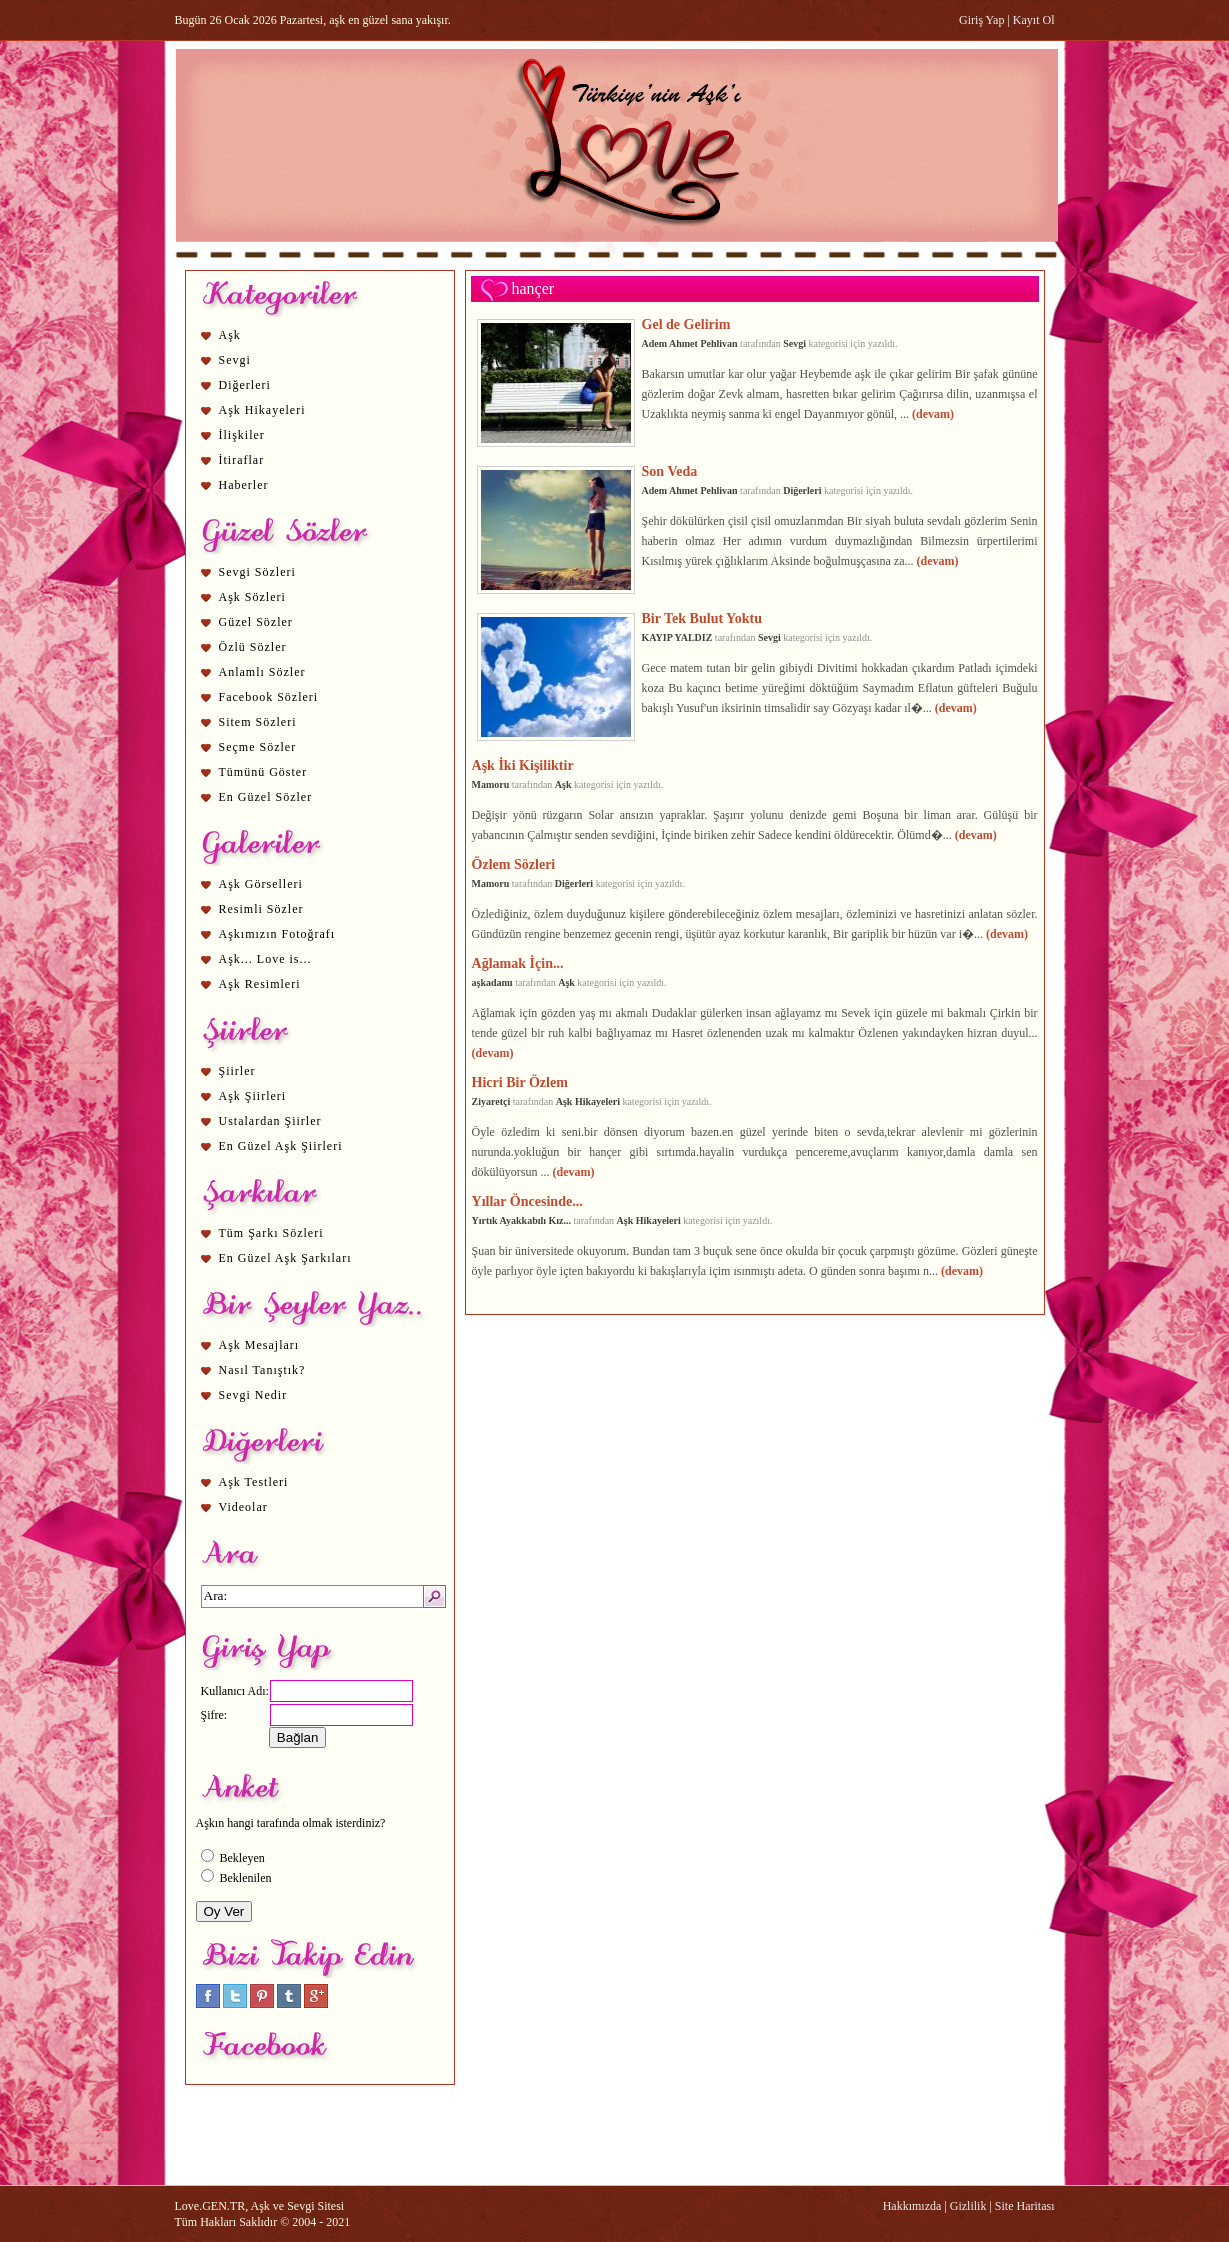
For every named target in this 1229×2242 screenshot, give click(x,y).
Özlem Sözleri (514, 864)
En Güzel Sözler (266, 797)
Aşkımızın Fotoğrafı (277, 934)
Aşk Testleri (254, 1482)
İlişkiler (242, 435)
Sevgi (235, 360)
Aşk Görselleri (261, 884)
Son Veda (670, 471)
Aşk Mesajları (259, 1345)
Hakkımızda (912, 2206)
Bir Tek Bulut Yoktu (702, 618)
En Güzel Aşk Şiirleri (281, 1146)
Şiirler (237, 1071)
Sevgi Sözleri (257, 572)
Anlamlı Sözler (262, 672)
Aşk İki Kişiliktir (523, 765)
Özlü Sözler (253, 647)
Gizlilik (968, 2206)
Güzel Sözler (256, 622)
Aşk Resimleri (260, 984)
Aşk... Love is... (265, 959)
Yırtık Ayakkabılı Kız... (522, 1220)
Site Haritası (1025, 2206)
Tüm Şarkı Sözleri (271, 1233)
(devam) (933, 414)
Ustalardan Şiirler (270, 1121)
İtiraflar (242, 460)
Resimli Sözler (261, 909)
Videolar (243, 1507)
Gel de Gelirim (686, 324)
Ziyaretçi (491, 1101)
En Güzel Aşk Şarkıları (285, 1258)
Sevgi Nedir (253, 1395)
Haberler (244, 485)
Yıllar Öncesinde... (527, 1201)
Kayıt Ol (1034, 20)
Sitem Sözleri (258, 722)
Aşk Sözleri (252, 597)
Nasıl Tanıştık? (262, 1370)
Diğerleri (245, 385)
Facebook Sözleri (269, 697)
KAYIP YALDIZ (677, 637)
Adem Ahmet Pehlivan (690, 343)
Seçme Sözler (258, 747)
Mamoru (491, 784)
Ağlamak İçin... (518, 963)
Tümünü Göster (263, 772)
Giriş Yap (981, 20)
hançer (533, 288)
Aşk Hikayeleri (262, 410)
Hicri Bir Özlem (520, 1082)
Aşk (230, 335)
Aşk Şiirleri (253, 1096)
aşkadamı (492, 982)
